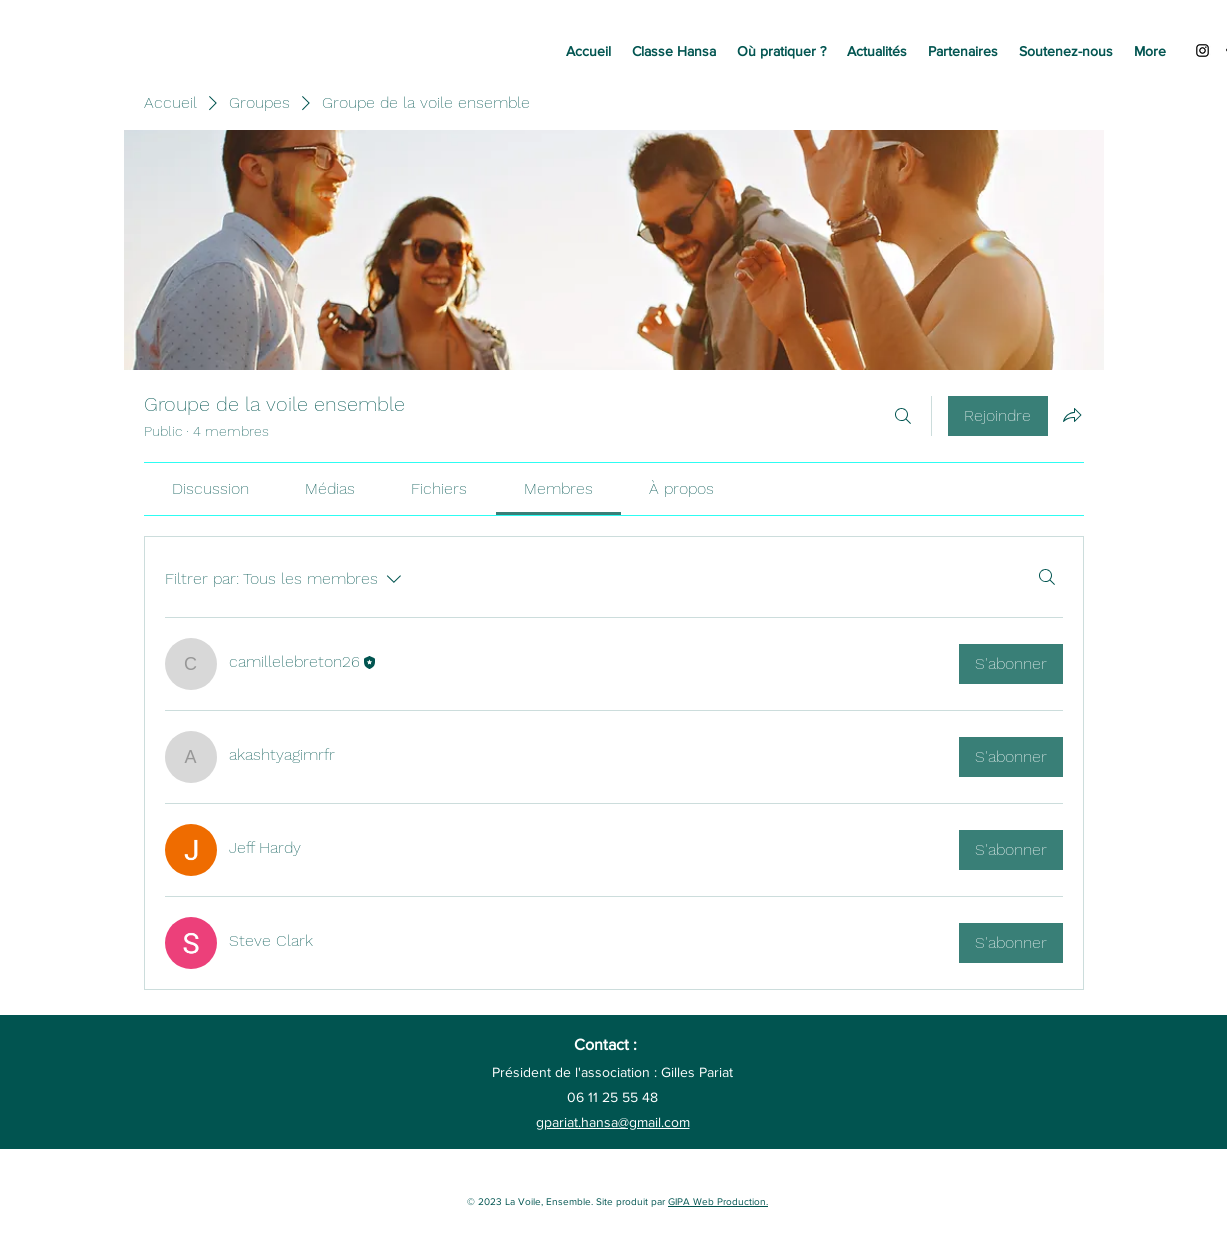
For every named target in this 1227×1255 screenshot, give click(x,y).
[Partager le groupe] (1072, 415)
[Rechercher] (903, 416)
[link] (210, 488)
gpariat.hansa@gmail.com (613, 1122)
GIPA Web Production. (718, 1201)
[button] (674, 51)
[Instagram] (1202, 50)
